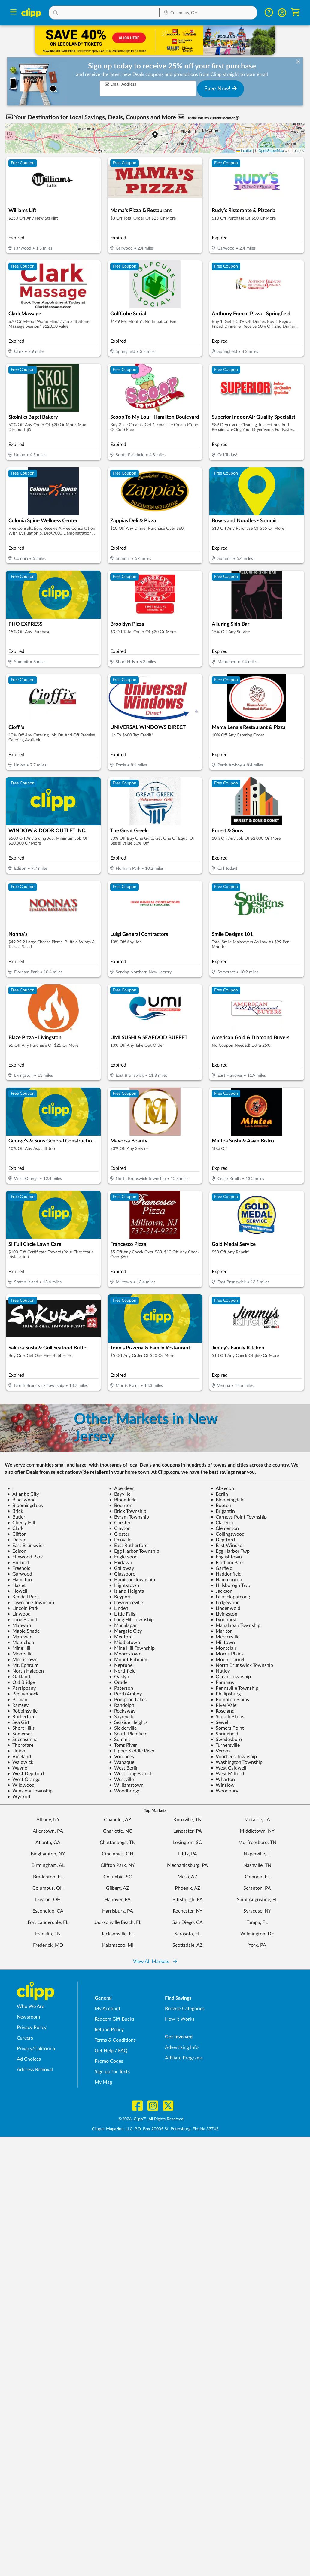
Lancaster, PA (187, 1831)
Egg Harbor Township (134, 1551)
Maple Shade (23, 1631)
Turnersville (225, 1745)
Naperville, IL (257, 1854)
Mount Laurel (227, 1659)
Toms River (123, 1745)
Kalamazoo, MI (117, 1945)
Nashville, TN (257, 1865)
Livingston (224, 1614)
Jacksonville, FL (117, 1933)
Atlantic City (23, 1494)
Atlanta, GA (47, 1842)
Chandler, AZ (117, 1819)
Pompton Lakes (128, 1699)
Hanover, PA (118, 1899)
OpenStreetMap (271, 151)
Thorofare (20, 1745)
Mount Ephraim (128, 1659)
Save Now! (221, 89)
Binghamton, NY (48, 1854)
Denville (120, 1539)
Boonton (120, 1505)
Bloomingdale (227, 1499)
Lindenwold (225, 1608)
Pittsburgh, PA (187, 1899)
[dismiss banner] (298, 62)
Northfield (122, 1671)
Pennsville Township (234, 1688)
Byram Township (129, 1517)
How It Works (179, 2019)
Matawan (19, 1636)
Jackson (221, 1591)
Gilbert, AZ (117, 1888)
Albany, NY (48, 1819)
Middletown (124, 1642)
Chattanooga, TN (117, 1842)
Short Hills (21, 1728)
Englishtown (226, 1557)
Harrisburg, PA (117, 1911)
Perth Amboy (125, 1694)
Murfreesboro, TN (257, 1842)
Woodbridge (124, 1791)
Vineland (19, 1756)
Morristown (22, 1659)
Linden (118, 1608)
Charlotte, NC (117, 1831)
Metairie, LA (257, 1819)
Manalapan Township (235, 1625)
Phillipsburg (226, 1694)
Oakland (18, 1676)
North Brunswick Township (242, 1665)
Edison (16, 1551)
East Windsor (227, 1545)
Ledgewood (225, 1602)
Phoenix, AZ (187, 1888)
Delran (16, 1539)
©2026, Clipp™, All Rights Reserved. (151, 2119)
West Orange (23, 1779)
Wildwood (21, 1785)
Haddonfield (226, 1574)
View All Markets (155, 1961)
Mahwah (19, 1625)
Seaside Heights (128, 1722)
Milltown (223, 1642)
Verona (221, 1751)
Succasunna (22, 1739)
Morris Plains (227, 1654)
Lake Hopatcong (230, 1596)
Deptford (223, 1539)
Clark (15, 1528)
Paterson (121, 1688)
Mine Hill (19, 1648)
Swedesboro (226, 1739)
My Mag (103, 2082)
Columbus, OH (48, 1888)
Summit (119, 1739)
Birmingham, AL (48, 1865)
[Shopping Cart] (295, 12)
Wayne (17, 1768)
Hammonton (226, 1579)
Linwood (19, 1614)
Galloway (121, 1568)
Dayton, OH (48, 1899)
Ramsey (18, 1705)
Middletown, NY (257, 1831)
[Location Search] (208, 13)
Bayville (119, 1494)
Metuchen (20, 1642)
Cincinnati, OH (117, 1854)
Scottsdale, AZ (187, 1945)
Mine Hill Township (132, 1648)
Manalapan (123, 1625)
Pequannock (22, 1694)
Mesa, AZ (187, 1876)
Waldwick (20, 1762)
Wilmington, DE (257, 1933)
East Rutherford (128, 1545)
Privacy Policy (32, 2027)
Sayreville (121, 1716)
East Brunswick (26, 1545)
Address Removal (35, 2069)
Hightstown (124, 1585)
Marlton (222, 1631)
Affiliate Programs (184, 2058)
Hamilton (19, 1579)
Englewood (123, 1557)
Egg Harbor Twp (230, 1551)
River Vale (223, 1705)
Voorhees (121, 1756)
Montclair (223, 1648)
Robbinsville (22, 1711)
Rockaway (122, 1711)
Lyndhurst (224, 1619)
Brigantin (223, 1511)
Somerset (19, 1733)
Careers (25, 2038)
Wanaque (121, 1762)
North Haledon (25, 1671)
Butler (16, 1517)
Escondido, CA (47, 1911)
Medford (121, 1636)
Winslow (223, 1785)
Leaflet (244, 151)
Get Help (104, 2050)
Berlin (219, 1494)
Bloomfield (123, 1499)
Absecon (222, 1488)
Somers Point (227, 1728)
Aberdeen (122, 1488)
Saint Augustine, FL (257, 1899)
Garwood (19, 1574)
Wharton (223, 1779)
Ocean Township (231, 1676)
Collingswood (228, 1534)
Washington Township (237, 1762)
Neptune (120, 1665)
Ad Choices (29, 2059)
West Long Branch (131, 1773)
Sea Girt (18, 1722)
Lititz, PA (187, 1854)
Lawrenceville (126, 1602)
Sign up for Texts (112, 2071)
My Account (107, 2008)
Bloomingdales (25, 1505)
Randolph (121, 1705)
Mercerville (225, 1636)
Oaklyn (119, 1676)
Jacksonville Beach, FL (117, 1922)
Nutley (220, 1671)
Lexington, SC (187, 1842)
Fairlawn (120, 1562)
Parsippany (21, 1688)
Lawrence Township (30, 1602)
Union (16, 1751)
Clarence (222, 1522)
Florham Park (227, 1562)
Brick (15, 1511)
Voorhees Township (234, 1756)
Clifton (17, 1534)
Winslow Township (30, 1791)
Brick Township (127, 1511)
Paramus (222, 1682)
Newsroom (28, 2017)
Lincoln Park (22, 1608)
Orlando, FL (257, 1876)
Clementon (225, 1528)
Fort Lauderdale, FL (48, 1922)
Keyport (120, 1596)
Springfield (224, 1733)
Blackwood (21, 1499)
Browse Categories (185, 2008)
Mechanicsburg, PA (187, 1865)
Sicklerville (123, 1728)
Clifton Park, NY (118, 1865)
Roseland (223, 1711)
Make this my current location (213, 118)
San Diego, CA (187, 1922)
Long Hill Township (131, 1619)
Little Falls (122, 1614)
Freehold (19, 1568)
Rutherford (21, 1716)
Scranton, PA (257, 1888)
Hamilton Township (132, 1579)
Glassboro (122, 1574)
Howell (17, 1591)
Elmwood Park (25, 1557)
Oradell (119, 1682)
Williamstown (126, 1785)
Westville (121, 1779)
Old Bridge (21, 1682)
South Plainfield (128, 1733)
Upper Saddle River (132, 1751)
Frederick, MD (48, 1945)
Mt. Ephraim (22, 1665)
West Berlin (124, 1768)
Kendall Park (23, 1596)
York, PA (257, 1945)
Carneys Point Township (239, 1517)
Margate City (125, 1631)
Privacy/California (36, 2048)
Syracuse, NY (257, 1911)
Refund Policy (109, 2029)
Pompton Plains (230, 1699)
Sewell (220, 1722)
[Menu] (13, 12)
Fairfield (18, 1562)
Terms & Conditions (115, 2040)
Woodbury (224, 1791)
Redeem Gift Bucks (114, 2019)
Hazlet (16, 1585)
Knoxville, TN (187, 1819)
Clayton (120, 1528)
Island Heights (126, 1591)
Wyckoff (19, 1796)
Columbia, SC (117, 1876)
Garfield (221, 1568)
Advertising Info (182, 2047)
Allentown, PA (48, 1831)
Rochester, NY (187, 1911)
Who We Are (30, 2006)
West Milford (227, 1773)
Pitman (17, 1699)
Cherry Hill (21, 1522)
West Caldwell (228, 1768)
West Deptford (25, 1773)
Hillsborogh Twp (230, 1585)
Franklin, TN (48, 1933)
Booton (221, 1505)
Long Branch (22, 1619)
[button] (104, 13)
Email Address (120, 84)
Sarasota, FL (187, 1933)
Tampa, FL (257, 1922)
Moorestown (125, 1654)
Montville (19, 1654)
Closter (119, 1534)
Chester (120, 1522)
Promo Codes (109, 2061)
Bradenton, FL (48, 1876)
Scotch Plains (227, 1716)
